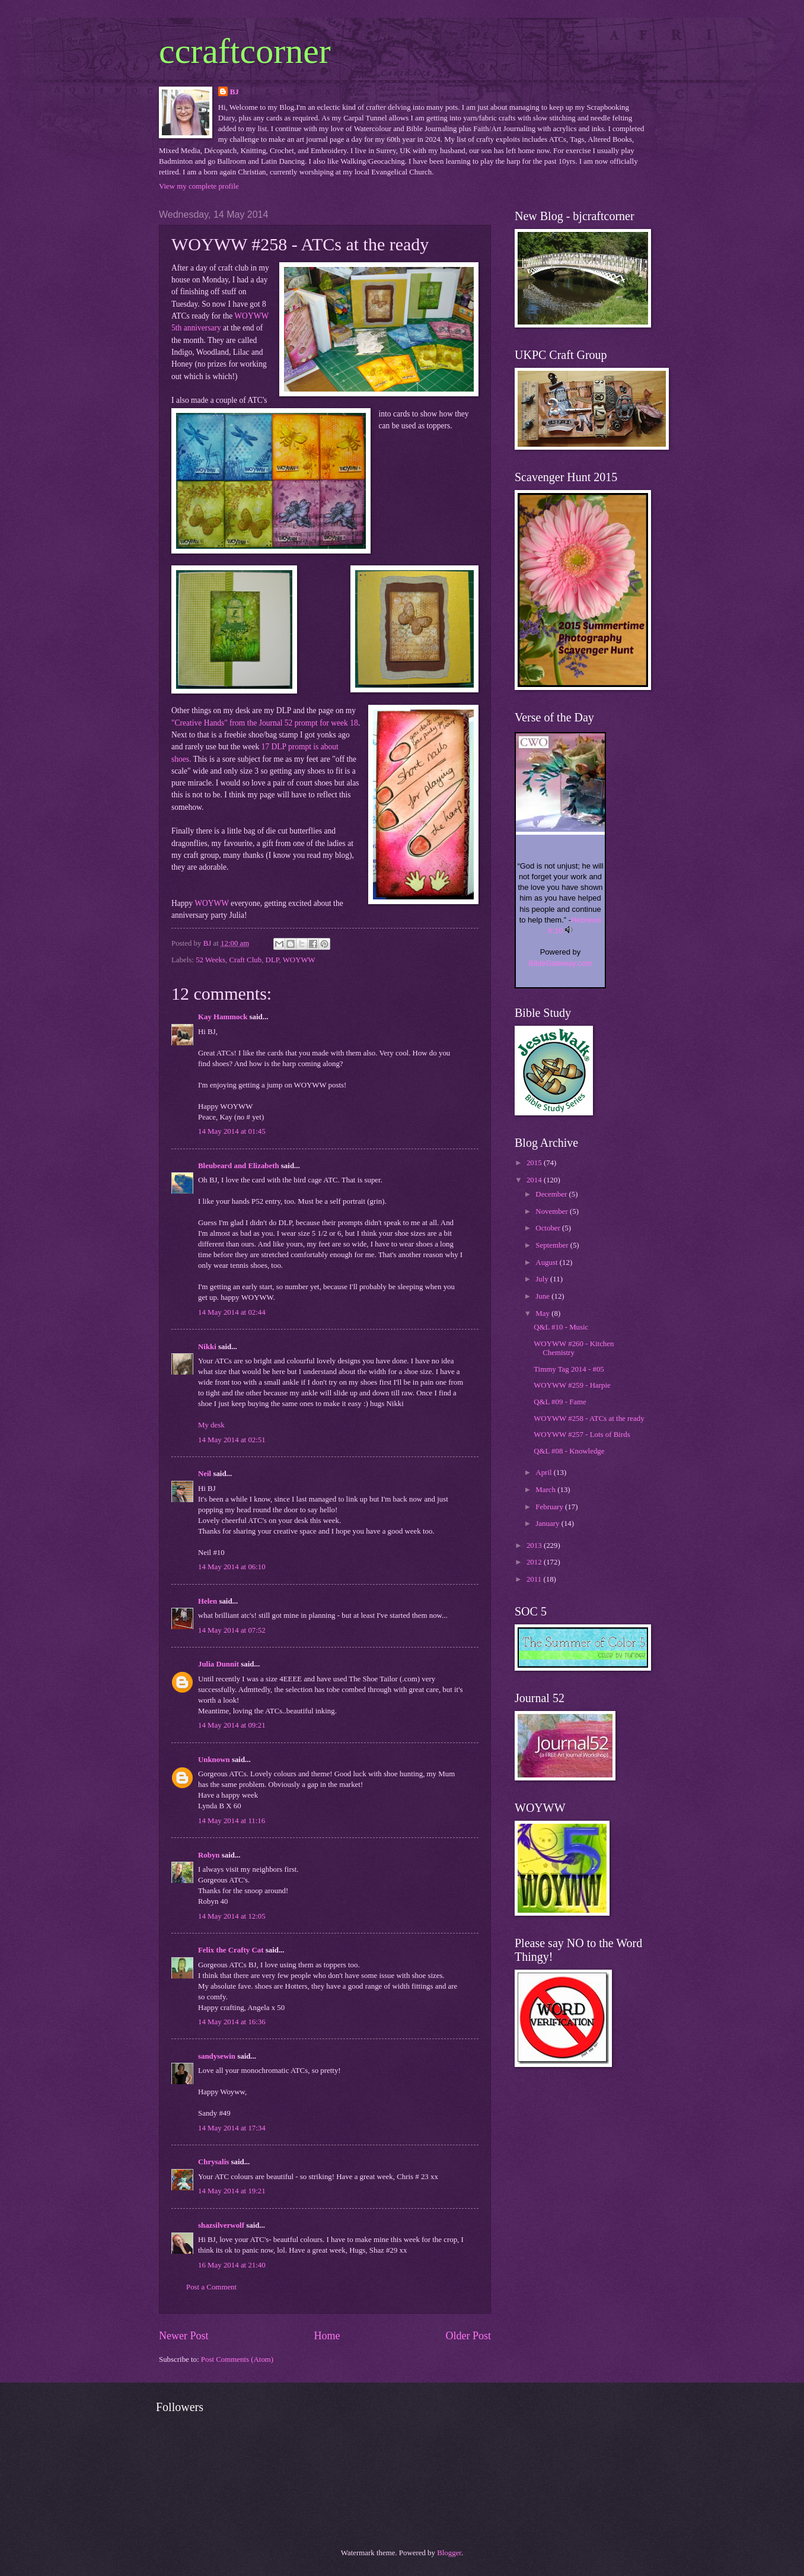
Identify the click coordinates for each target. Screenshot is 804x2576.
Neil (204, 1474)
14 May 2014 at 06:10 (232, 1567)
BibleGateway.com (560, 963)
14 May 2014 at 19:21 (232, 2191)
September (552, 1245)
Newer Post (184, 2336)
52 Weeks (210, 960)
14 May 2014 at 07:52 (232, 1630)
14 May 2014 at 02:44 (232, 1312)
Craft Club (245, 960)
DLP (272, 960)
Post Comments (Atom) (237, 2359)
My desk (211, 1425)
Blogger (449, 2553)
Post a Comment (211, 2287)
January (548, 1523)
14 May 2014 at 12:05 (232, 1916)
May (543, 1313)
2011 (535, 1579)
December (552, 1194)
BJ (234, 92)
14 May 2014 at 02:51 (232, 1440)
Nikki (207, 1347)
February (550, 1507)
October (548, 1228)
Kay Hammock (222, 1017)
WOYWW (211, 903)
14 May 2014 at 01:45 (232, 1131)
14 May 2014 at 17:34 (232, 2128)
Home (327, 2336)
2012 (535, 1562)
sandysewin (216, 2056)
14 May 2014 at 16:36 (232, 2022)
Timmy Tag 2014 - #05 (569, 1369)
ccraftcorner (245, 51)
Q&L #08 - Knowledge (569, 1451)
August (547, 1262)
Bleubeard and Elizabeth (238, 1166)
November (552, 1211)
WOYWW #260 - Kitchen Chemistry (574, 1348)
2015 (535, 1163)
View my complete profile (199, 186)
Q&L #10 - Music (561, 1327)
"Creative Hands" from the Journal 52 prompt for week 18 (264, 722)
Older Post (468, 2336)
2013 (535, 1545)
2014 (535, 1180)
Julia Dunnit (218, 1664)
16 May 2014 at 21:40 (232, 2265)
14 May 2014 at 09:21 (232, 1725)
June (543, 1296)
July (542, 1279)
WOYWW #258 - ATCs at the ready (589, 1418)
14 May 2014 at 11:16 (231, 1821)
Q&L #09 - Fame (560, 1402)
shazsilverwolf (221, 2225)
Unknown (214, 1760)
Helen (207, 1601)
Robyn (209, 1855)
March (546, 1490)
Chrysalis (213, 2162)
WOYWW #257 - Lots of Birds (582, 1434)
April (544, 1472)
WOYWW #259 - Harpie (572, 1385)
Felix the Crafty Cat (230, 1950)
